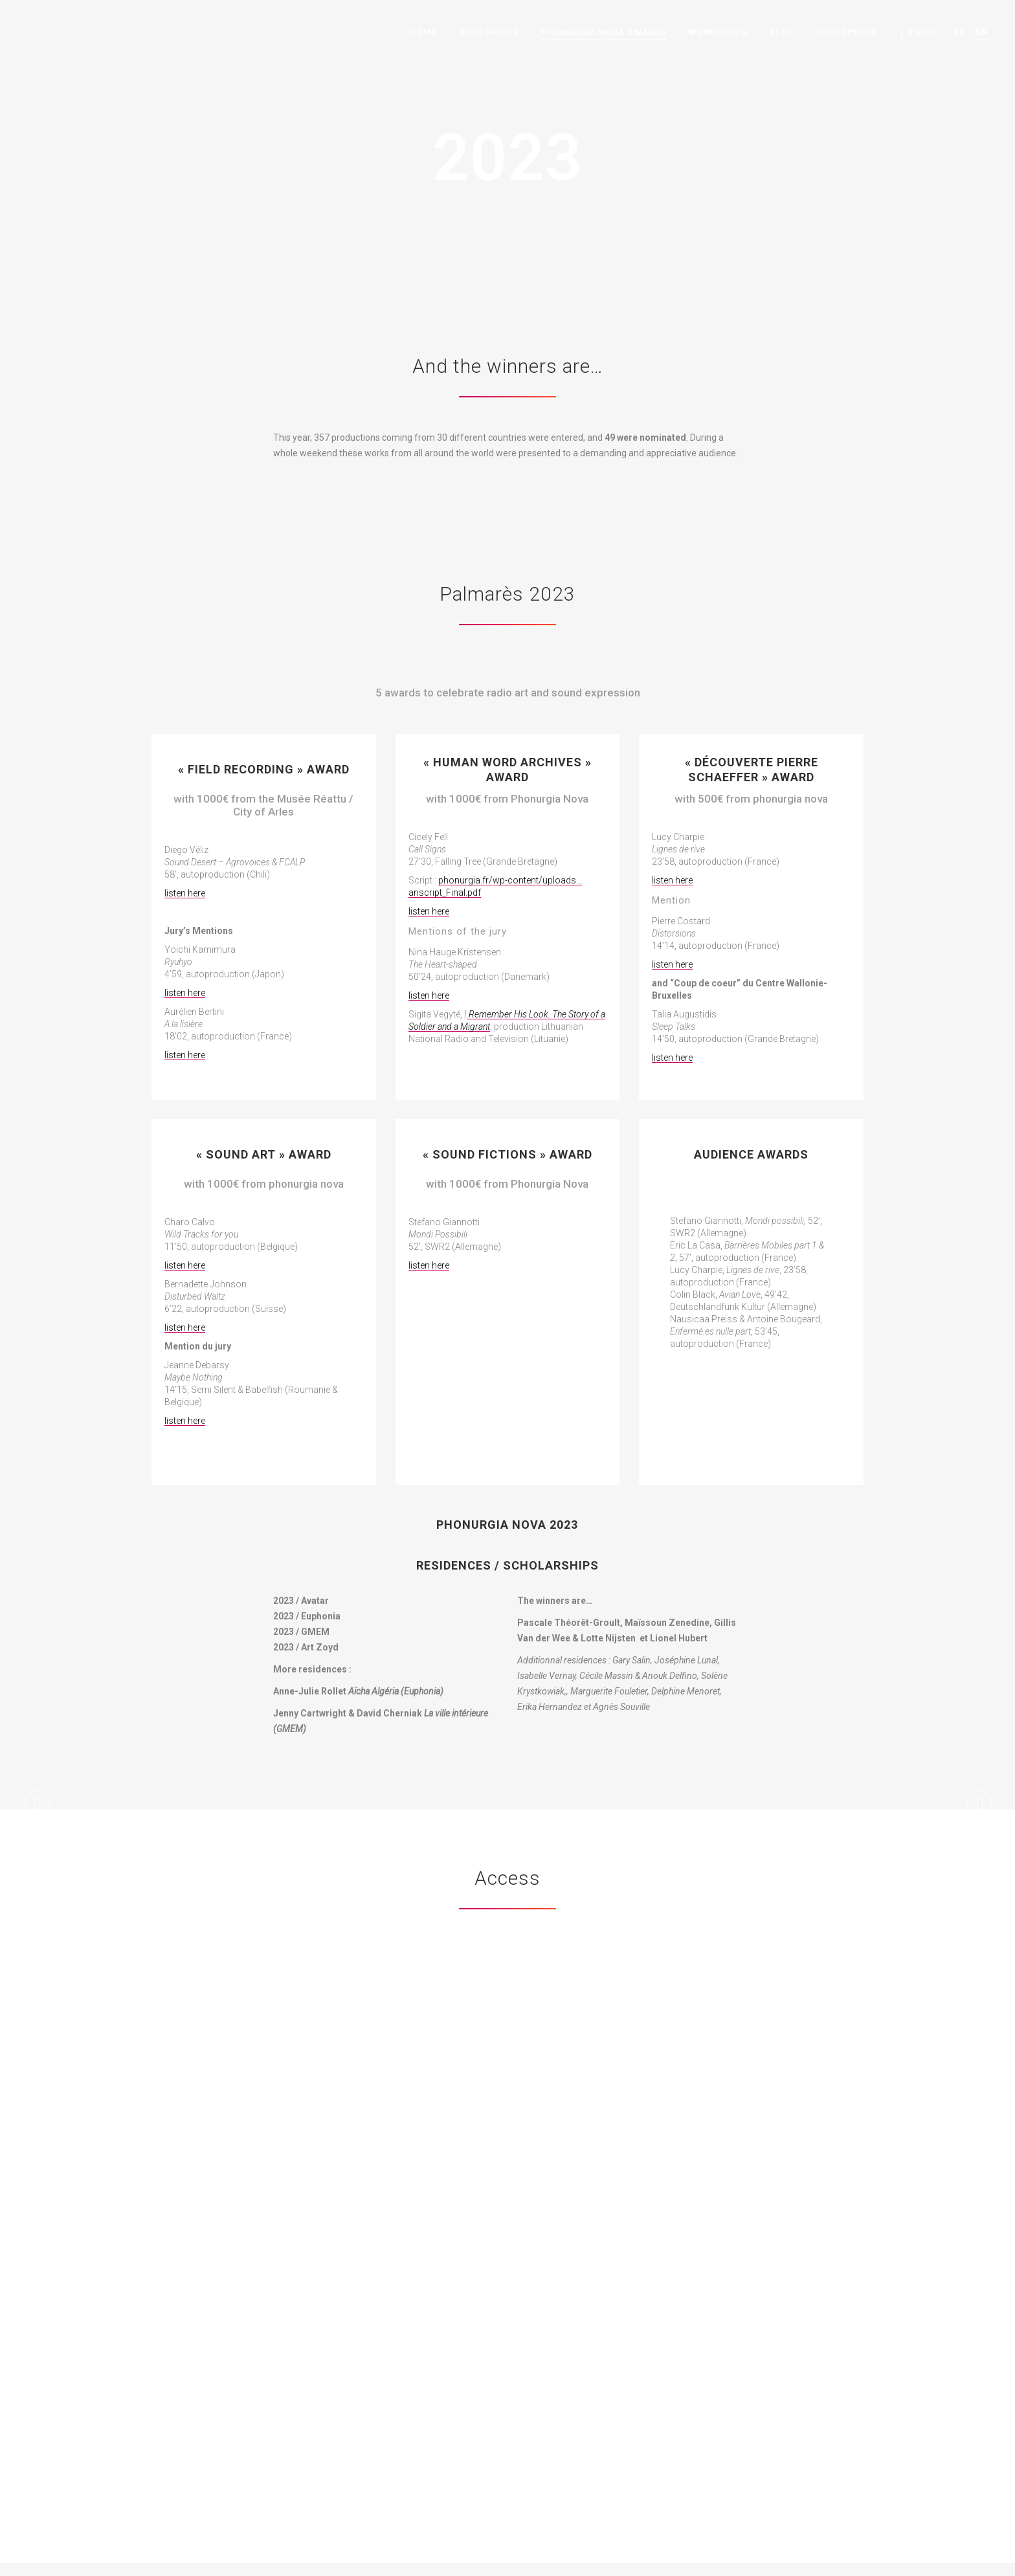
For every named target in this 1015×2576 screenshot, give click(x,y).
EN (982, 32)
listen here (184, 893)
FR (960, 32)
